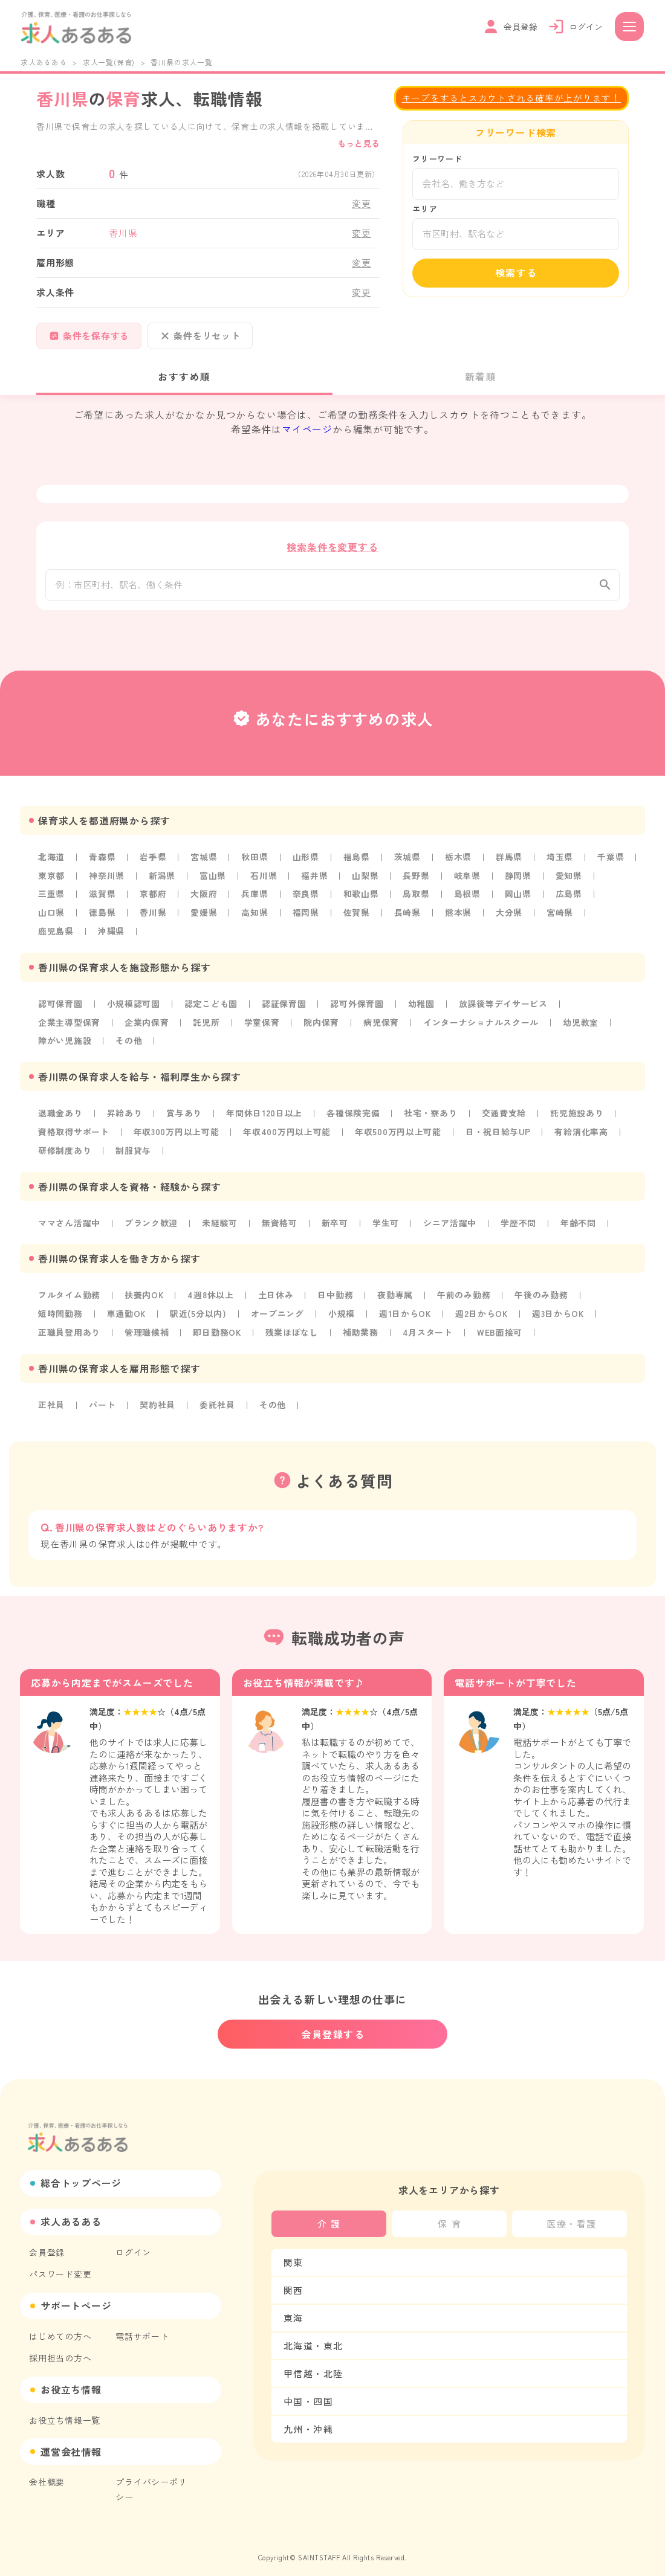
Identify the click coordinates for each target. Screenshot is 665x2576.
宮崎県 (561, 916)
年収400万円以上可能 (288, 1132)
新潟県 (162, 880)
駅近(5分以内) (199, 1312)
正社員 (51, 1402)
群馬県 (511, 861)
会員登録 (47, 2244)
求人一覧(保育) (109, 62)
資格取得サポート (73, 1132)
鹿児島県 (56, 934)
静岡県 (519, 880)
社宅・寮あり (432, 1114)
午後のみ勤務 (544, 1294)
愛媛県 (204, 916)
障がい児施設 (65, 1042)
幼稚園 (422, 1006)
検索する (516, 273)
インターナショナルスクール (483, 1024)
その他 (129, 1042)
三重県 (51, 898)
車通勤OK (127, 1312)
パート (102, 1402)
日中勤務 (337, 1294)
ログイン (133, 2244)
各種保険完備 (354, 1114)
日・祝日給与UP (500, 1132)
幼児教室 (583, 1024)
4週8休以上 (212, 1294)
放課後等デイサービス (505, 1006)
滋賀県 (102, 898)
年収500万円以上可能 (400, 1132)
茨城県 (408, 861)
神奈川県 (107, 880)
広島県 (570, 898)
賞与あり (185, 1114)
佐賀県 (357, 916)
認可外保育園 (359, 1006)
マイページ (307, 429)
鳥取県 (417, 898)
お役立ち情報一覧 (64, 2410)
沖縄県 (111, 934)
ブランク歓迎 (152, 1222)
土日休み (277, 1294)
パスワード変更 (60, 2265)
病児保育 (382, 1024)
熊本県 (459, 916)
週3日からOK (562, 1312)
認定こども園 (212, 1006)
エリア (424, 208)
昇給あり (125, 1114)
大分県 (511, 916)
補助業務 (362, 1330)
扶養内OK (145, 1294)
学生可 (387, 1222)
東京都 (51, 880)
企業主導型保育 (69, 1024)
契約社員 (158, 1402)
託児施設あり (579, 1114)
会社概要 (47, 2471)
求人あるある (44, 62)
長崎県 (408, 916)
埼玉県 (561, 861)
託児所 (207, 1024)
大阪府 (204, 898)
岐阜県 (468, 880)
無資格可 (281, 1222)
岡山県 (519, 898)
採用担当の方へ (60, 2348)
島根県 (468, 898)
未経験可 (220, 1222)
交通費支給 (506, 1114)
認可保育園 (60, 1006)
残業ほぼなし (293, 1330)
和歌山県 (362, 898)
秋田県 (255, 861)
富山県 (213, 880)
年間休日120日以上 (265, 1114)
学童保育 (263, 1024)
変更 (361, 204)
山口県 (51, 916)
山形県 (306, 861)
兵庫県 (255, 898)
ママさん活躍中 (69, 1222)
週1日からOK (408, 1312)
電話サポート (142, 2327)
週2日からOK (485, 1312)
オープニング (279, 1312)
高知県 (255, 916)
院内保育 (322, 1024)
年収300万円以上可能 (177, 1132)
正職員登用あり (69, 1330)
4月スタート (429, 1330)
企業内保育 (147, 1024)
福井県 (315, 880)
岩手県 (153, 861)
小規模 (343, 1312)
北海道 (51, 861)
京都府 (153, 898)
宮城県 (204, 861)
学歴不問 (520, 1222)
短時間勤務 (60, 1312)
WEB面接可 (502, 1330)
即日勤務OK (218, 1330)
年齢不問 (580, 1222)
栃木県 (459, 861)
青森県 (102, 861)
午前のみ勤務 (466, 1294)
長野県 (417, 880)
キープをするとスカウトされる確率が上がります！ (511, 97)
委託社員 (218, 1402)
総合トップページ (81, 2175)
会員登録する (333, 2026)
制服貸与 (134, 1150)
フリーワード (437, 158)
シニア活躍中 (452, 1222)
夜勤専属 (397, 1294)
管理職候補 (147, 1330)
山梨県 (366, 880)
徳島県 (102, 916)
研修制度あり (65, 1150)
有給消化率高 (584, 1132)
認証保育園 (285, 1006)
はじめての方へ (60, 2327)
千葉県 (612, 861)
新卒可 (336, 1222)
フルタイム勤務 (69, 1294)
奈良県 (306, 898)
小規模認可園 (134, 1006)
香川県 (153, 916)
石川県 (264, 880)
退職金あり (60, 1114)
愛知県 (570, 880)
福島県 (357, 861)
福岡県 (306, 916)
